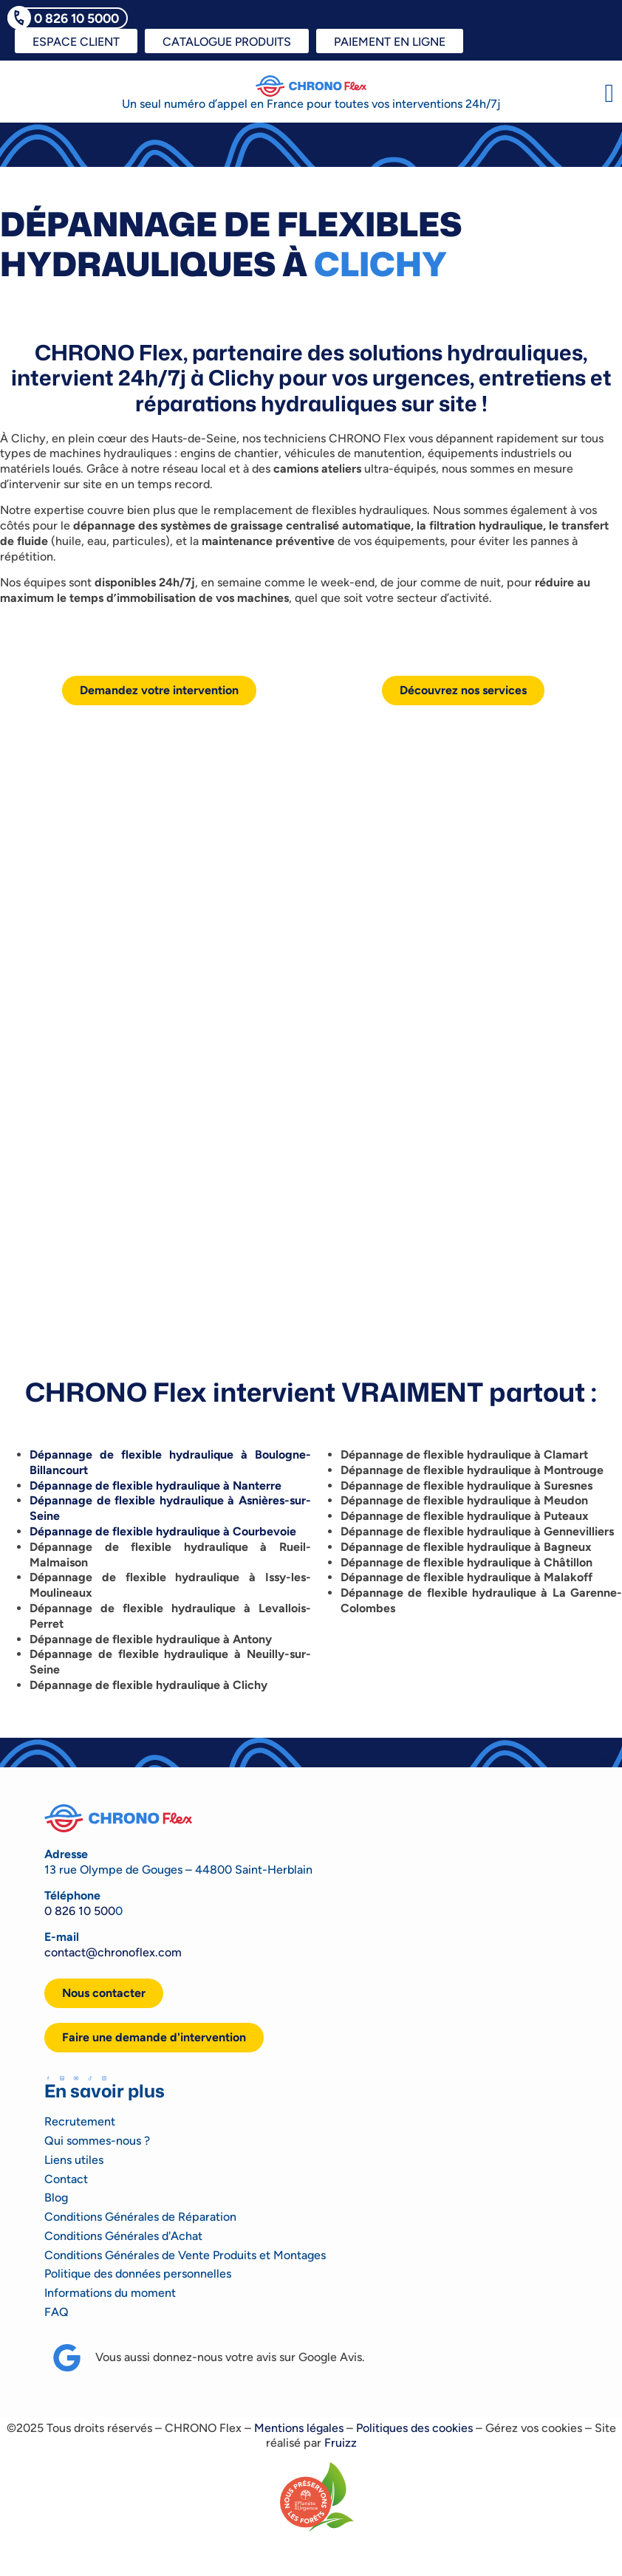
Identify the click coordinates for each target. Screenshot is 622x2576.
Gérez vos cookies (533, 2428)
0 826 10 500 (79, 1911)
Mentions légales (299, 2428)
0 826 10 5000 (76, 18)
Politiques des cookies (414, 2428)
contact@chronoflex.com (113, 1952)
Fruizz (340, 2443)
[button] (609, 93)
